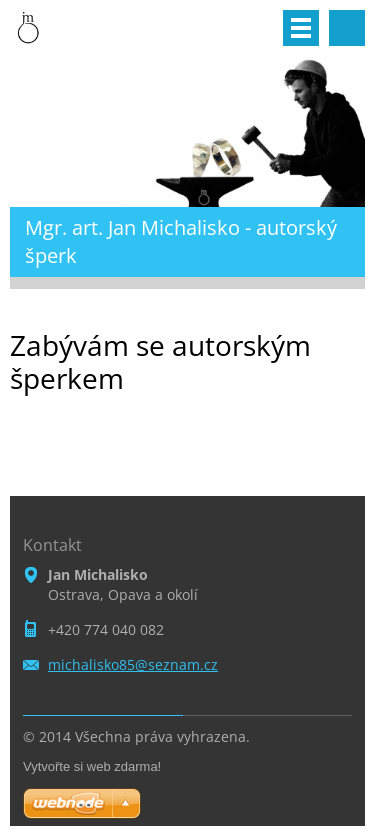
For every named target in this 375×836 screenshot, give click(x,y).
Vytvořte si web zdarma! (92, 766)
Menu (301, 28)
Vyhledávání (347, 28)
